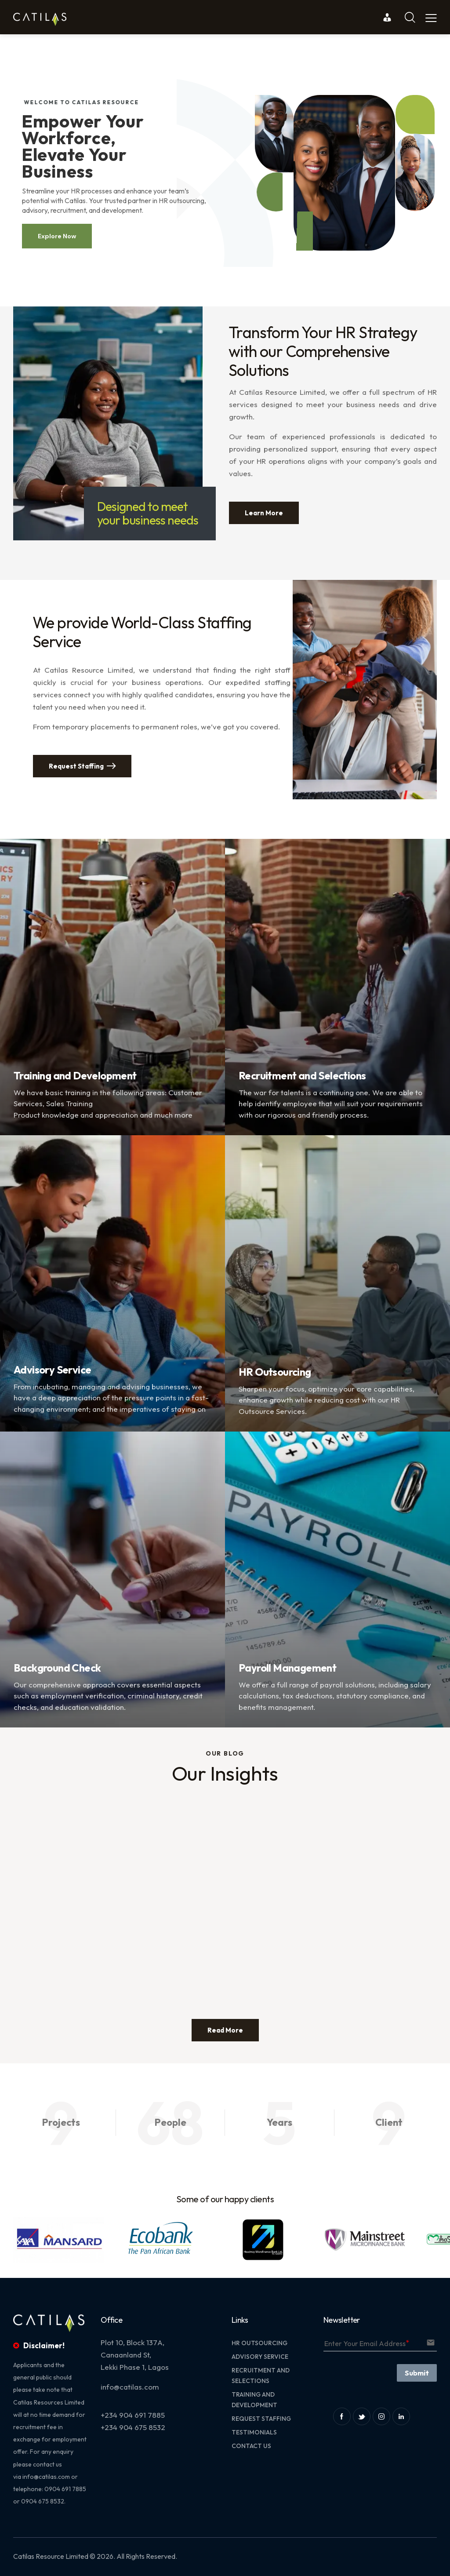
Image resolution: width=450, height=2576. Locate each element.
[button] (18, 2239)
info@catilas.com (46, 2477)
